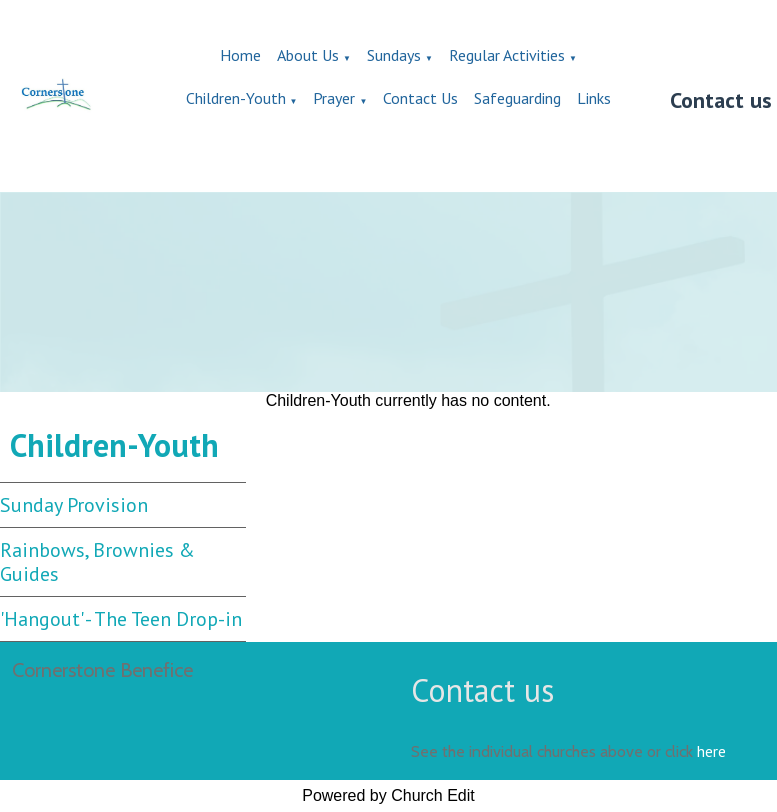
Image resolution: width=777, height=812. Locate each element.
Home (240, 55)
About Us (308, 55)
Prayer (334, 98)
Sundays (394, 55)
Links (594, 98)
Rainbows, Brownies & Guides (97, 562)
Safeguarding (517, 98)
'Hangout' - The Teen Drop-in (121, 619)
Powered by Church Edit (388, 795)
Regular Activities (507, 55)
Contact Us (420, 98)
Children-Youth (236, 98)
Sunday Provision (74, 505)
